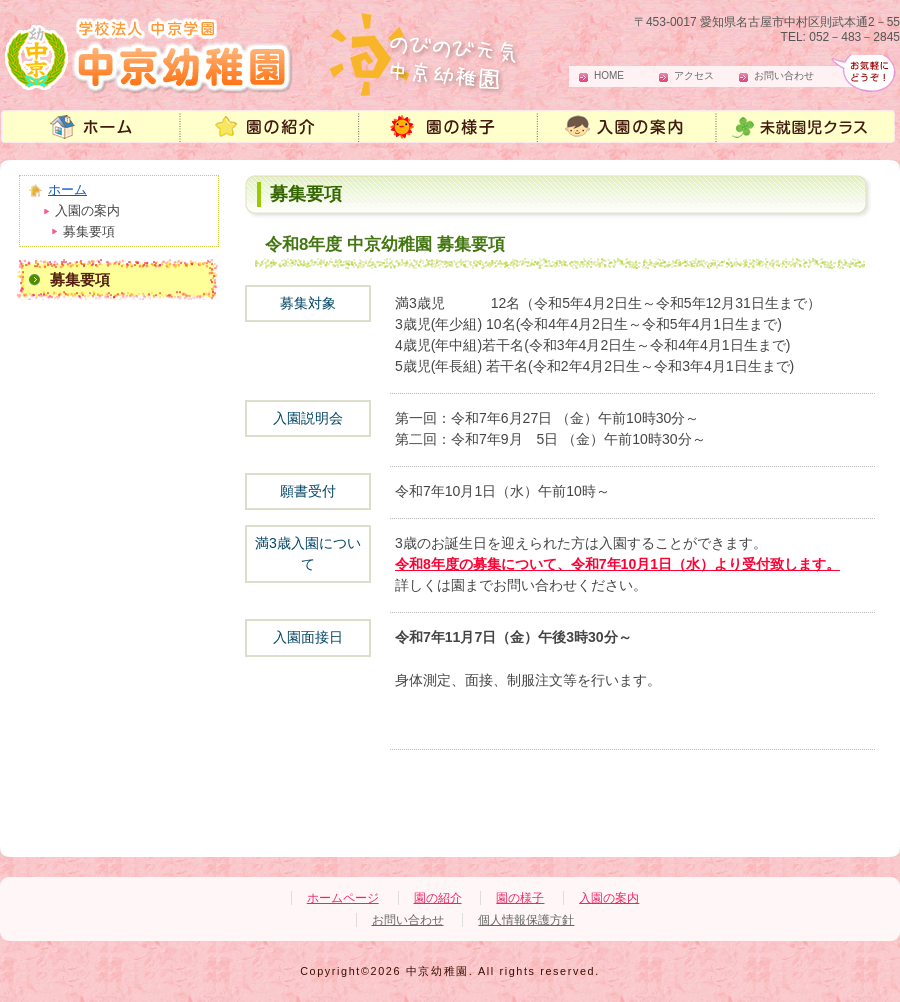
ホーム (67, 189)
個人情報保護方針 (526, 920)
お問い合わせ (784, 75)
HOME (609, 75)
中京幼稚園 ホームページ (90, 128)
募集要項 (80, 279)
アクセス (694, 75)
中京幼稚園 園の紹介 (270, 128)
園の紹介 (438, 898)
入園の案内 (630, 128)
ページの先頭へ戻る (800, 827)
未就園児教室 (810, 128)
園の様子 (450, 128)
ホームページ (343, 898)
